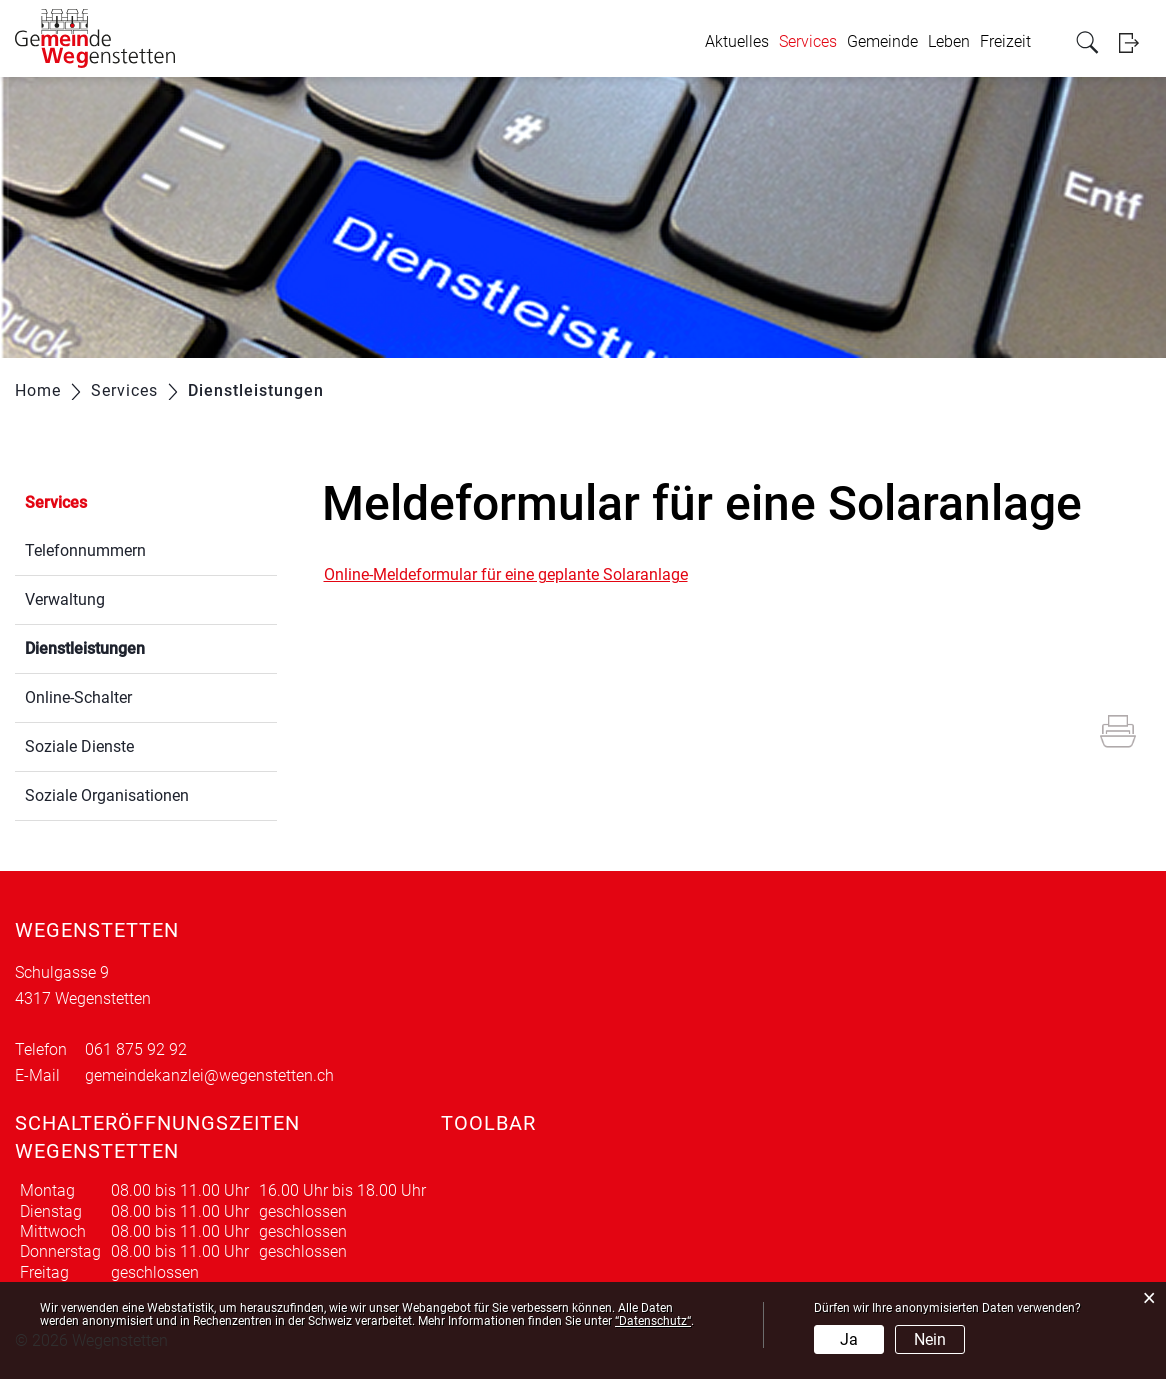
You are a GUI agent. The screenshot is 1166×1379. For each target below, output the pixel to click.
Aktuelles (737, 41)
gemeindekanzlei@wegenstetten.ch (209, 1075)
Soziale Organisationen (107, 795)
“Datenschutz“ (653, 1321)
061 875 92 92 (136, 1049)
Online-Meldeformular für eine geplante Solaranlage (506, 574)
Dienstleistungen (132, 646)
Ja (849, 1339)
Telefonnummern (85, 550)
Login (1135, 42)
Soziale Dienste (79, 746)
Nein (930, 1339)
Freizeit (1005, 41)
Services (808, 41)
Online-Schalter (78, 697)
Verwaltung (65, 599)
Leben (949, 41)
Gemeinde (882, 41)
